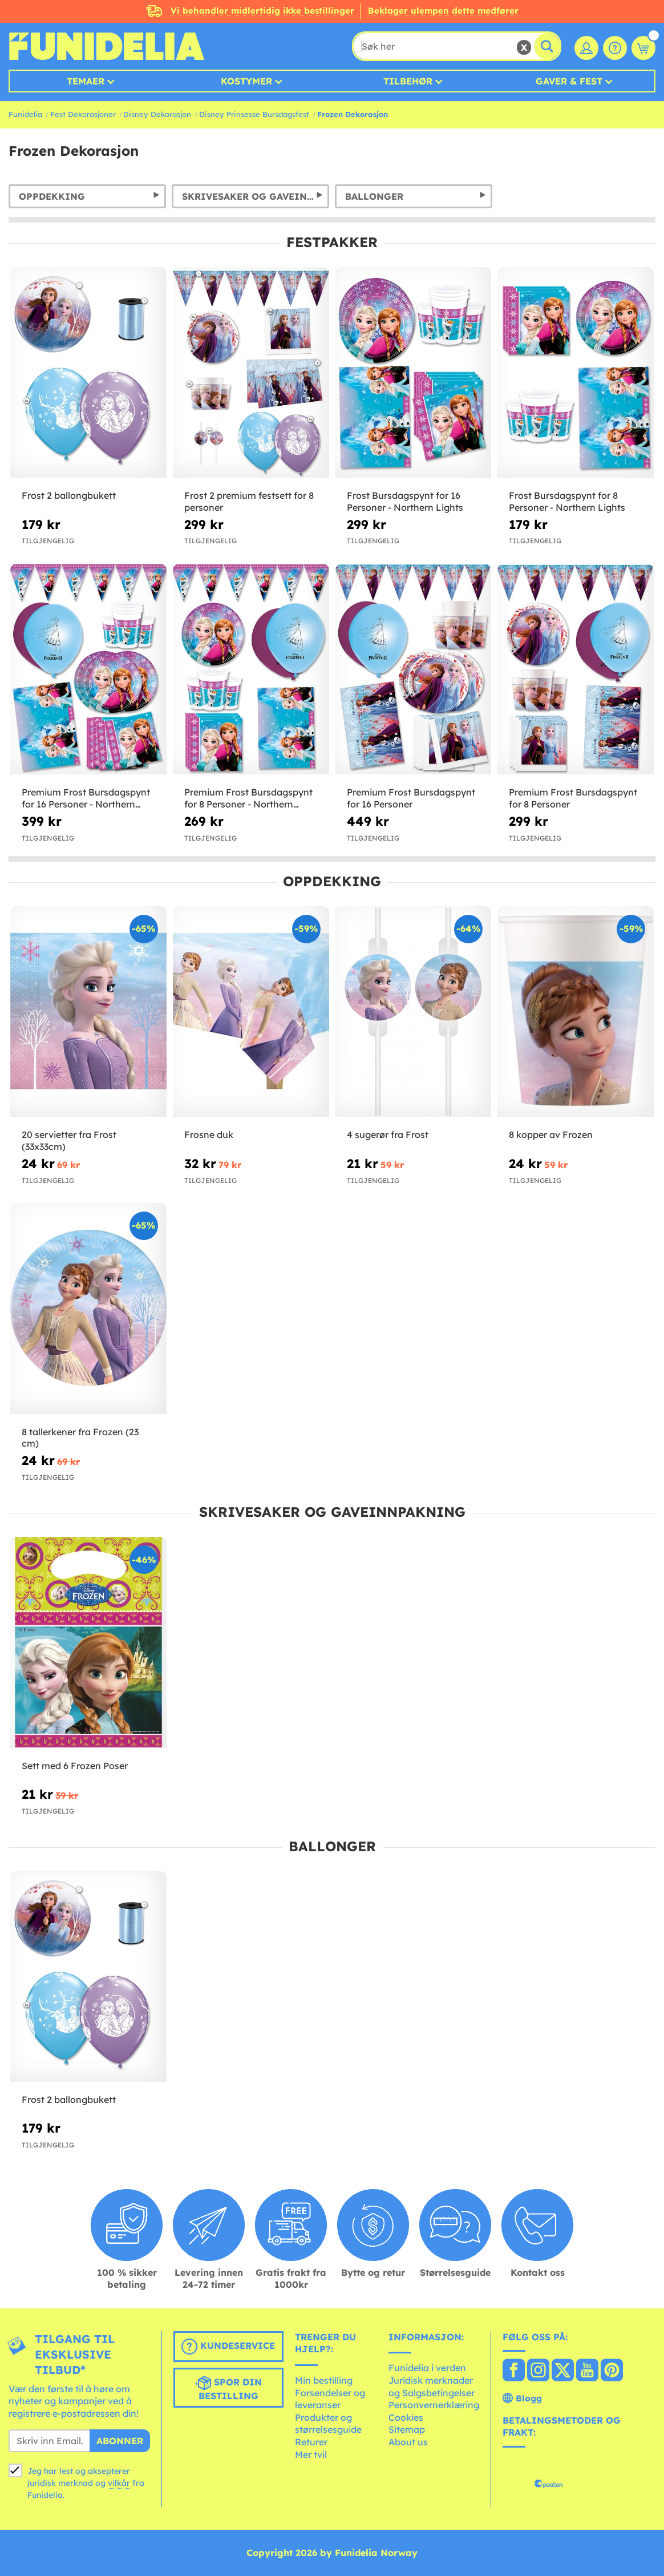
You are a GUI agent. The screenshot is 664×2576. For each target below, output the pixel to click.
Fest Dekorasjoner (83, 114)
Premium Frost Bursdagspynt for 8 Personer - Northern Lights (248, 798)
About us (408, 2442)
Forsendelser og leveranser (330, 2399)
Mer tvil (311, 2454)
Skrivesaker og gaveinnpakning (255, 196)
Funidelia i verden (427, 2367)
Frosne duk (208, 1134)
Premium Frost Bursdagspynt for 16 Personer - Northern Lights (86, 798)
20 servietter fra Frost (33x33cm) (69, 1140)
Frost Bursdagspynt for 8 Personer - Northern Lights (567, 501)
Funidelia (25, 114)
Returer (311, 2442)
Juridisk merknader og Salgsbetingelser (431, 2387)
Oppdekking (52, 196)
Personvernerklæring (433, 2405)
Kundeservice (228, 2347)
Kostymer (246, 81)
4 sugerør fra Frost (387, 1134)
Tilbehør (407, 81)
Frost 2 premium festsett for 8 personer (249, 501)
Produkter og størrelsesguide (328, 2424)
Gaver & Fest (569, 81)
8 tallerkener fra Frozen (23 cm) (80, 1437)
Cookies (405, 2417)
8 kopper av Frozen (551, 1134)
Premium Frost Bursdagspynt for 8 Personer (573, 798)
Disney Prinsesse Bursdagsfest (254, 114)
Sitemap (406, 2429)
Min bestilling (324, 2380)
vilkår (119, 2483)
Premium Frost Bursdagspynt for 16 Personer (411, 798)
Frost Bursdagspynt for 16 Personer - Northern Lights (405, 501)
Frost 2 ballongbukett (69, 495)
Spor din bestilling (228, 2388)
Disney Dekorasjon (157, 114)
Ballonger (374, 196)
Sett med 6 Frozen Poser (75, 1765)
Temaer (85, 81)
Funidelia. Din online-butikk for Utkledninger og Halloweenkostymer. (106, 46)
